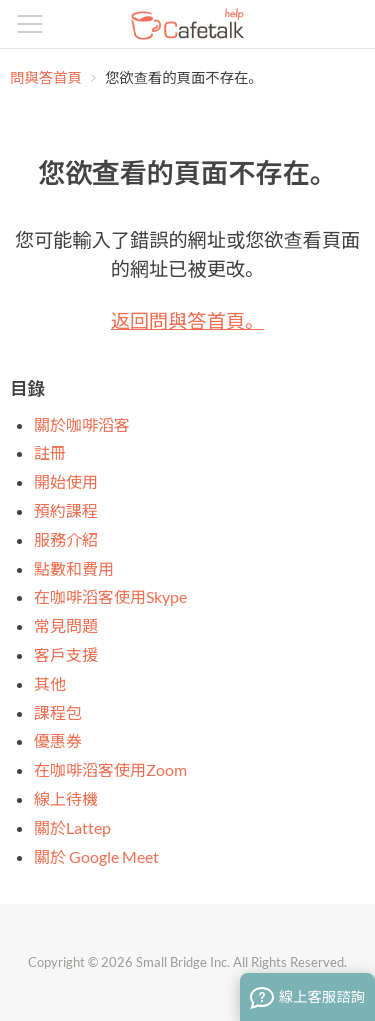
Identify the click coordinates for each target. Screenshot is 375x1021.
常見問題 (66, 625)
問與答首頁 (46, 77)
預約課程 (66, 510)
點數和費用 (74, 568)
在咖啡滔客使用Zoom (110, 769)
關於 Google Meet (96, 856)
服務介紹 (66, 539)
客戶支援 (66, 654)
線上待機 (66, 798)
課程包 (58, 712)
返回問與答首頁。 (188, 320)
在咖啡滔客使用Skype (110, 596)
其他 (50, 683)
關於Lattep (72, 827)
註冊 (50, 452)
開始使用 (66, 481)
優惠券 (58, 740)
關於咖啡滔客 (82, 424)
